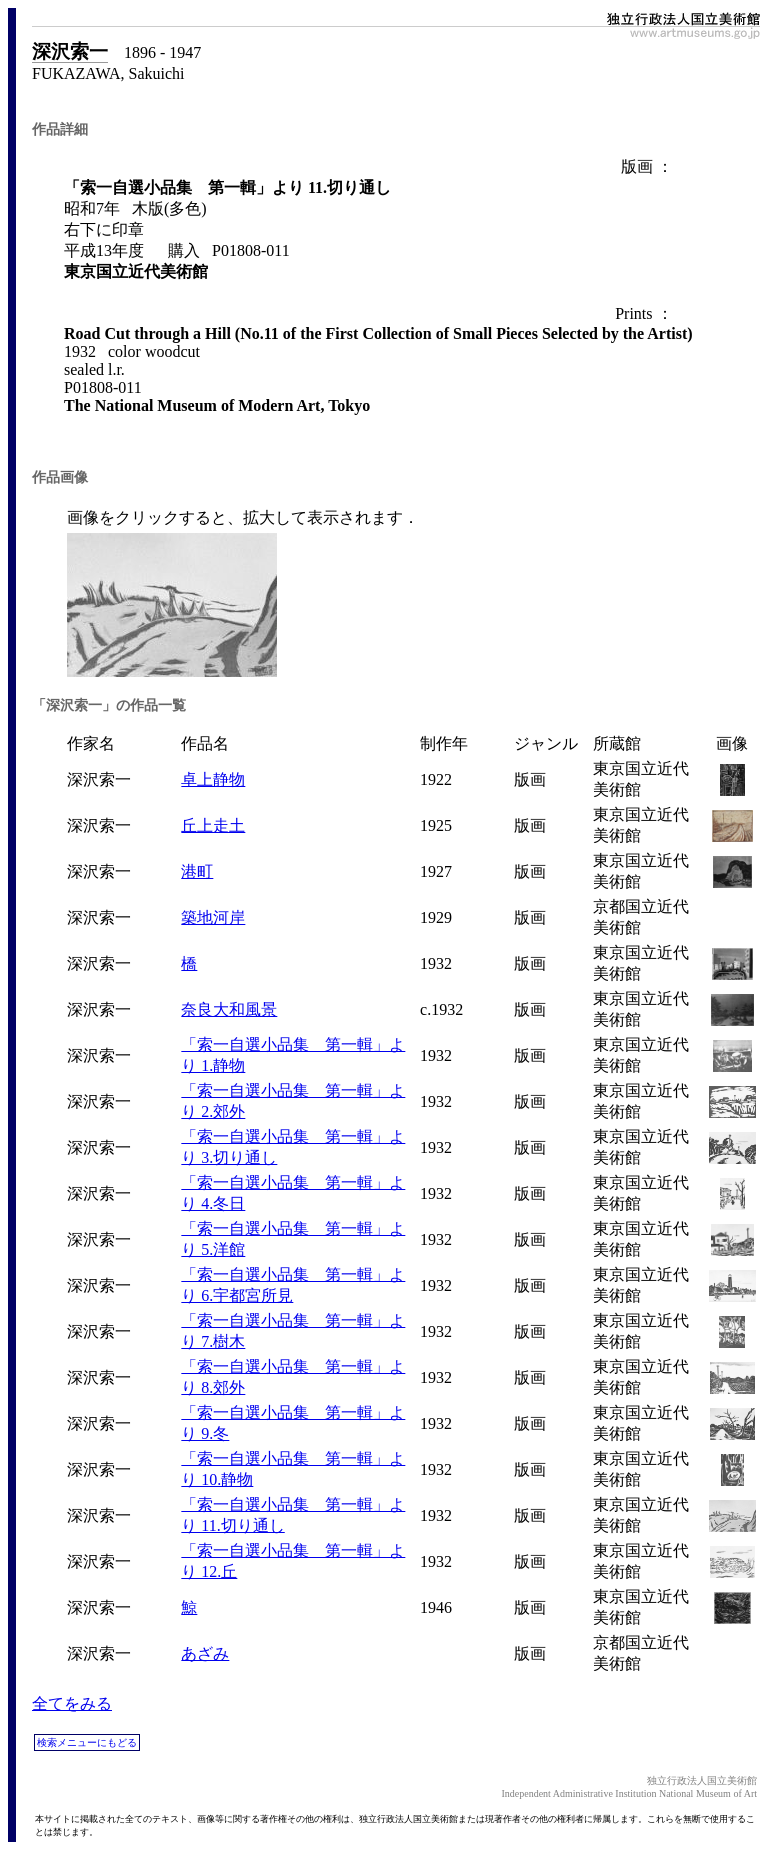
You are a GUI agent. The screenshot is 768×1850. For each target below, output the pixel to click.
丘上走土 (213, 825)
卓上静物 (213, 779)
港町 (197, 871)
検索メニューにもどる (87, 1742)
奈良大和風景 (229, 1009)
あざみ (205, 1653)
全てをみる (72, 1703)
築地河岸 (213, 917)
